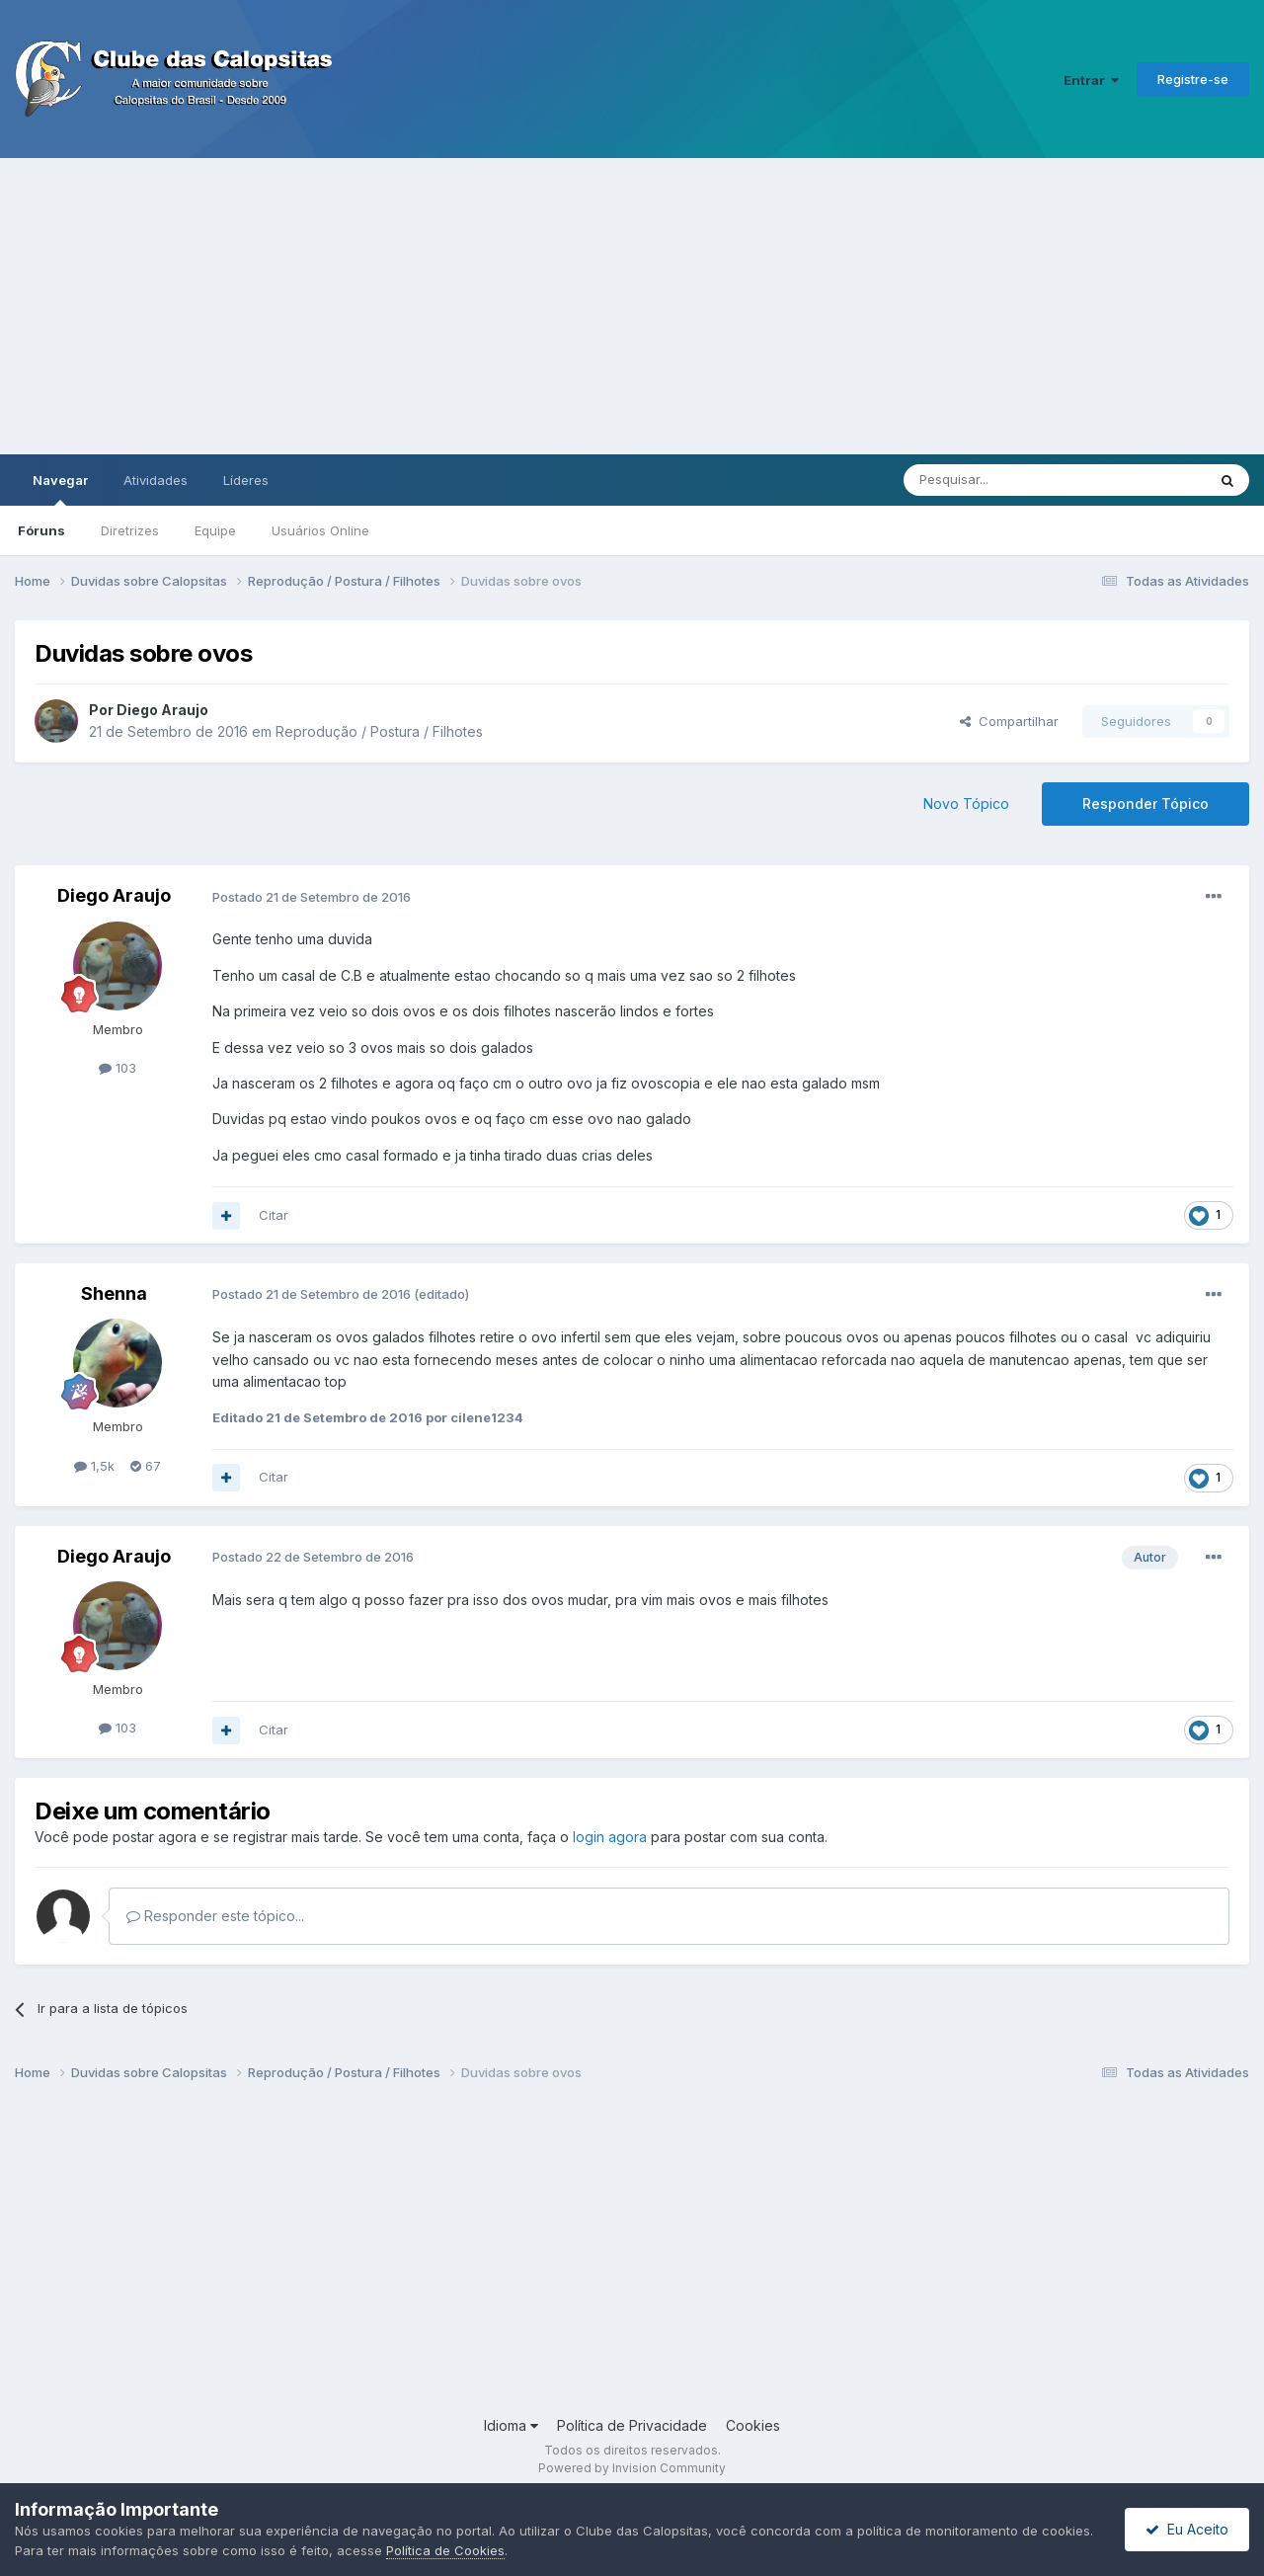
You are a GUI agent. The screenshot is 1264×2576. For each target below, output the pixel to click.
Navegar (60, 489)
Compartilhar (1009, 721)
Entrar (1091, 80)
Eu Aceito (1187, 2529)
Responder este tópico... (215, 1915)
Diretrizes (130, 530)
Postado (311, 897)
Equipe (215, 530)
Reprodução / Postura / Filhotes (379, 731)
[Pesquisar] (1000, 480)
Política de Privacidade (632, 2425)
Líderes (246, 480)
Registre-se (1192, 79)
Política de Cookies (445, 2550)
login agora (610, 1836)
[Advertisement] (632, 306)
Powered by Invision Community (632, 2467)
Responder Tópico (1145, 803)
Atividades (155, 480)
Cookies (753, 2425)
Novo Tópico (966, 803)
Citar (273, 1215)
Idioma (511, 2425)
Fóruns (41, 530)
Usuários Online (320, 530)
